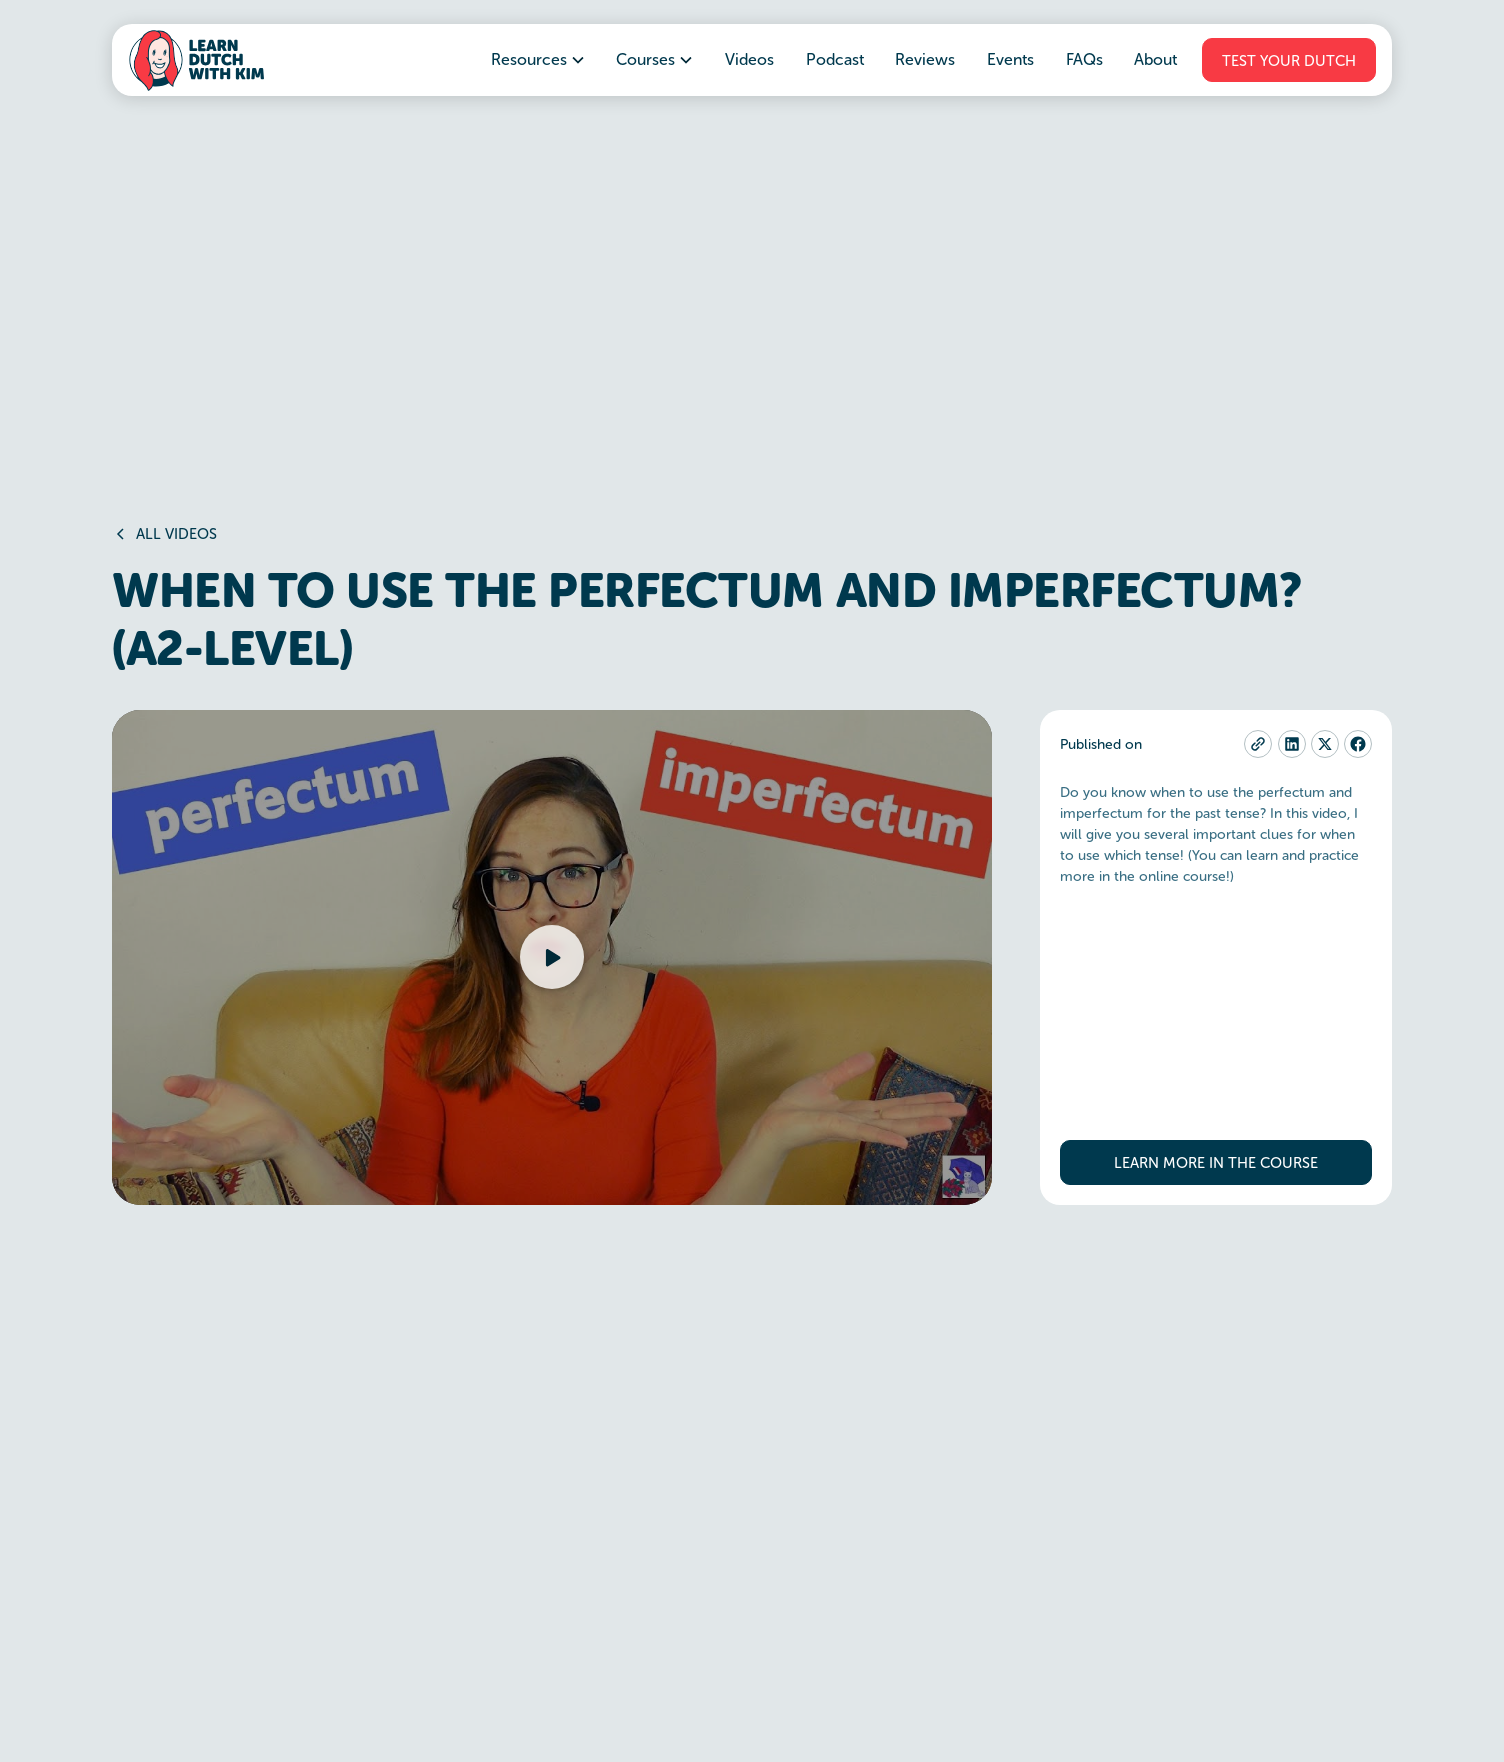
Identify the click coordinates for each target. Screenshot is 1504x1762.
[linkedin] (1292, 744)
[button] (538, 60)
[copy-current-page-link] (1258, 744)
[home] (196, 60)
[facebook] (1358, 744)
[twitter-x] (1325, 744)
